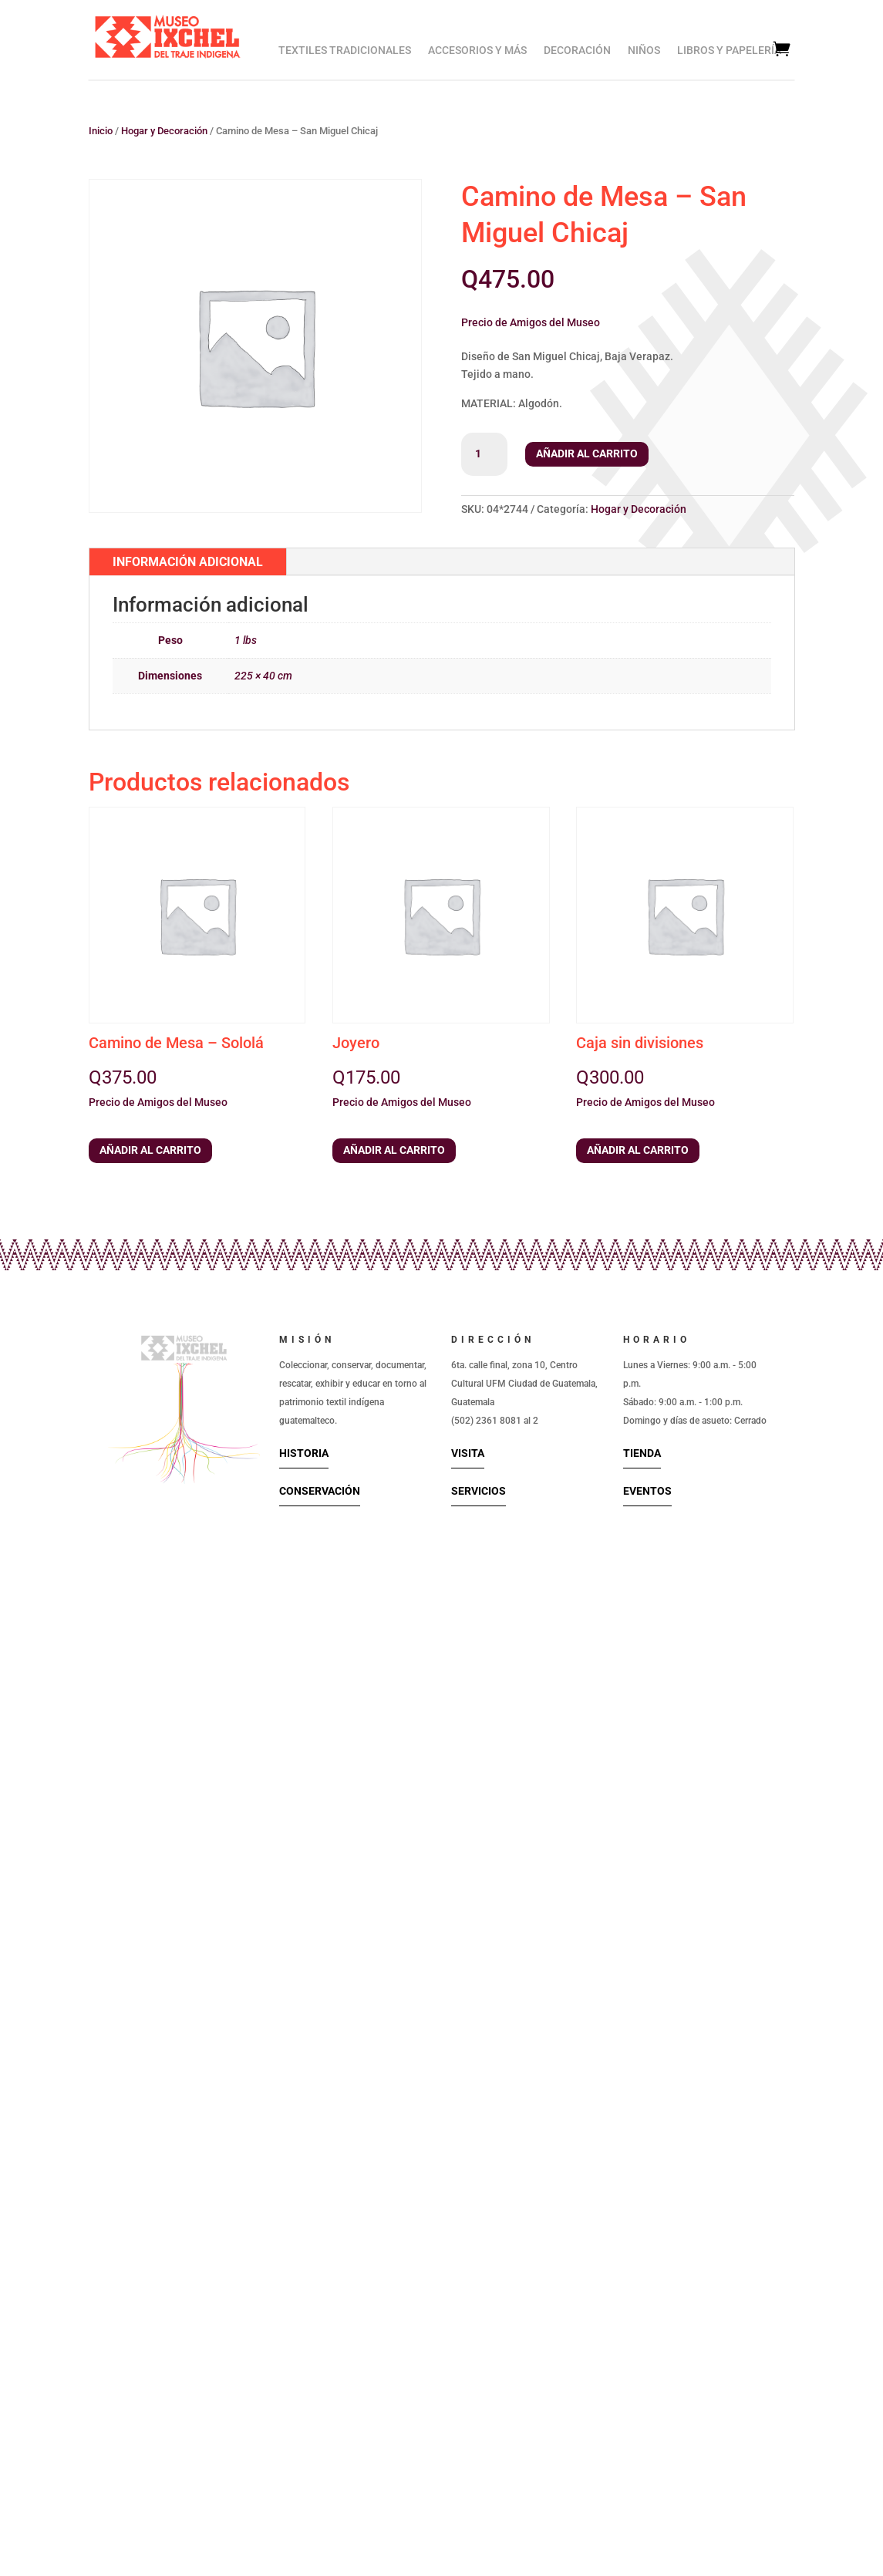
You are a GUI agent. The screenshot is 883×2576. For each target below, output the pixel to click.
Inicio (101, 131)
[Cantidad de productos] (484, 454)
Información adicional (188, 562)
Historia (304, 1453)
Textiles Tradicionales (344, 50)
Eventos (647, 1491)
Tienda (642, 1453)
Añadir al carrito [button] (150, 1150)
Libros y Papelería (729, 50)
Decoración (577, 50)
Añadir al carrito (587, 453)
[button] (530, 320)
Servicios (478, 1491)
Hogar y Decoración (164, 131)
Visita (467, 1453)
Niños (644, 50)
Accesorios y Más (477, 50)
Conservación (319, 1491)
